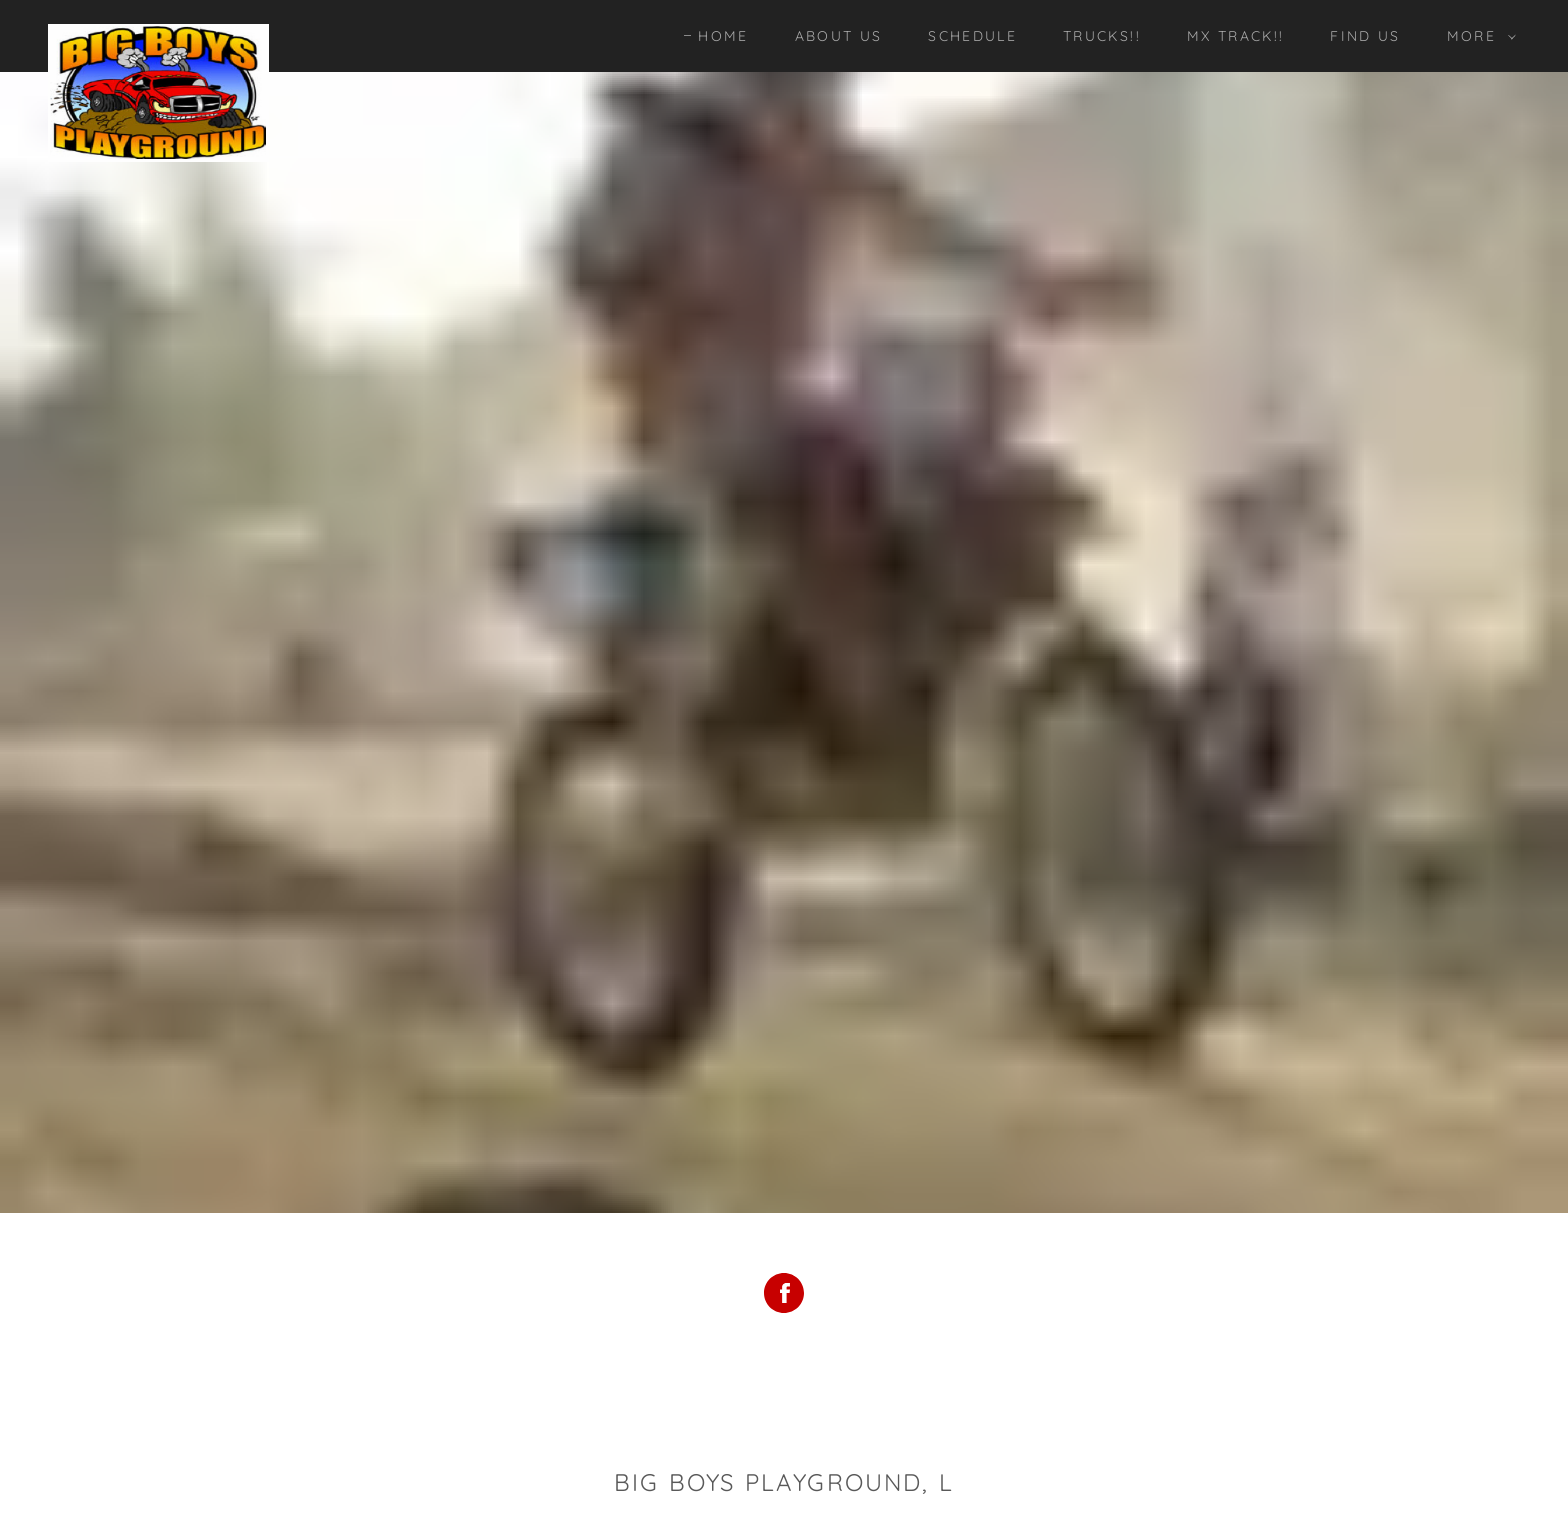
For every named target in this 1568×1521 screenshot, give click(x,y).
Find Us (1365, 36)
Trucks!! (1102, 36)
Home (723, 36)
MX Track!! (1235, 36)
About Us (839, 36)
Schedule (972, 36)
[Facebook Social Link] (784, 1295)
